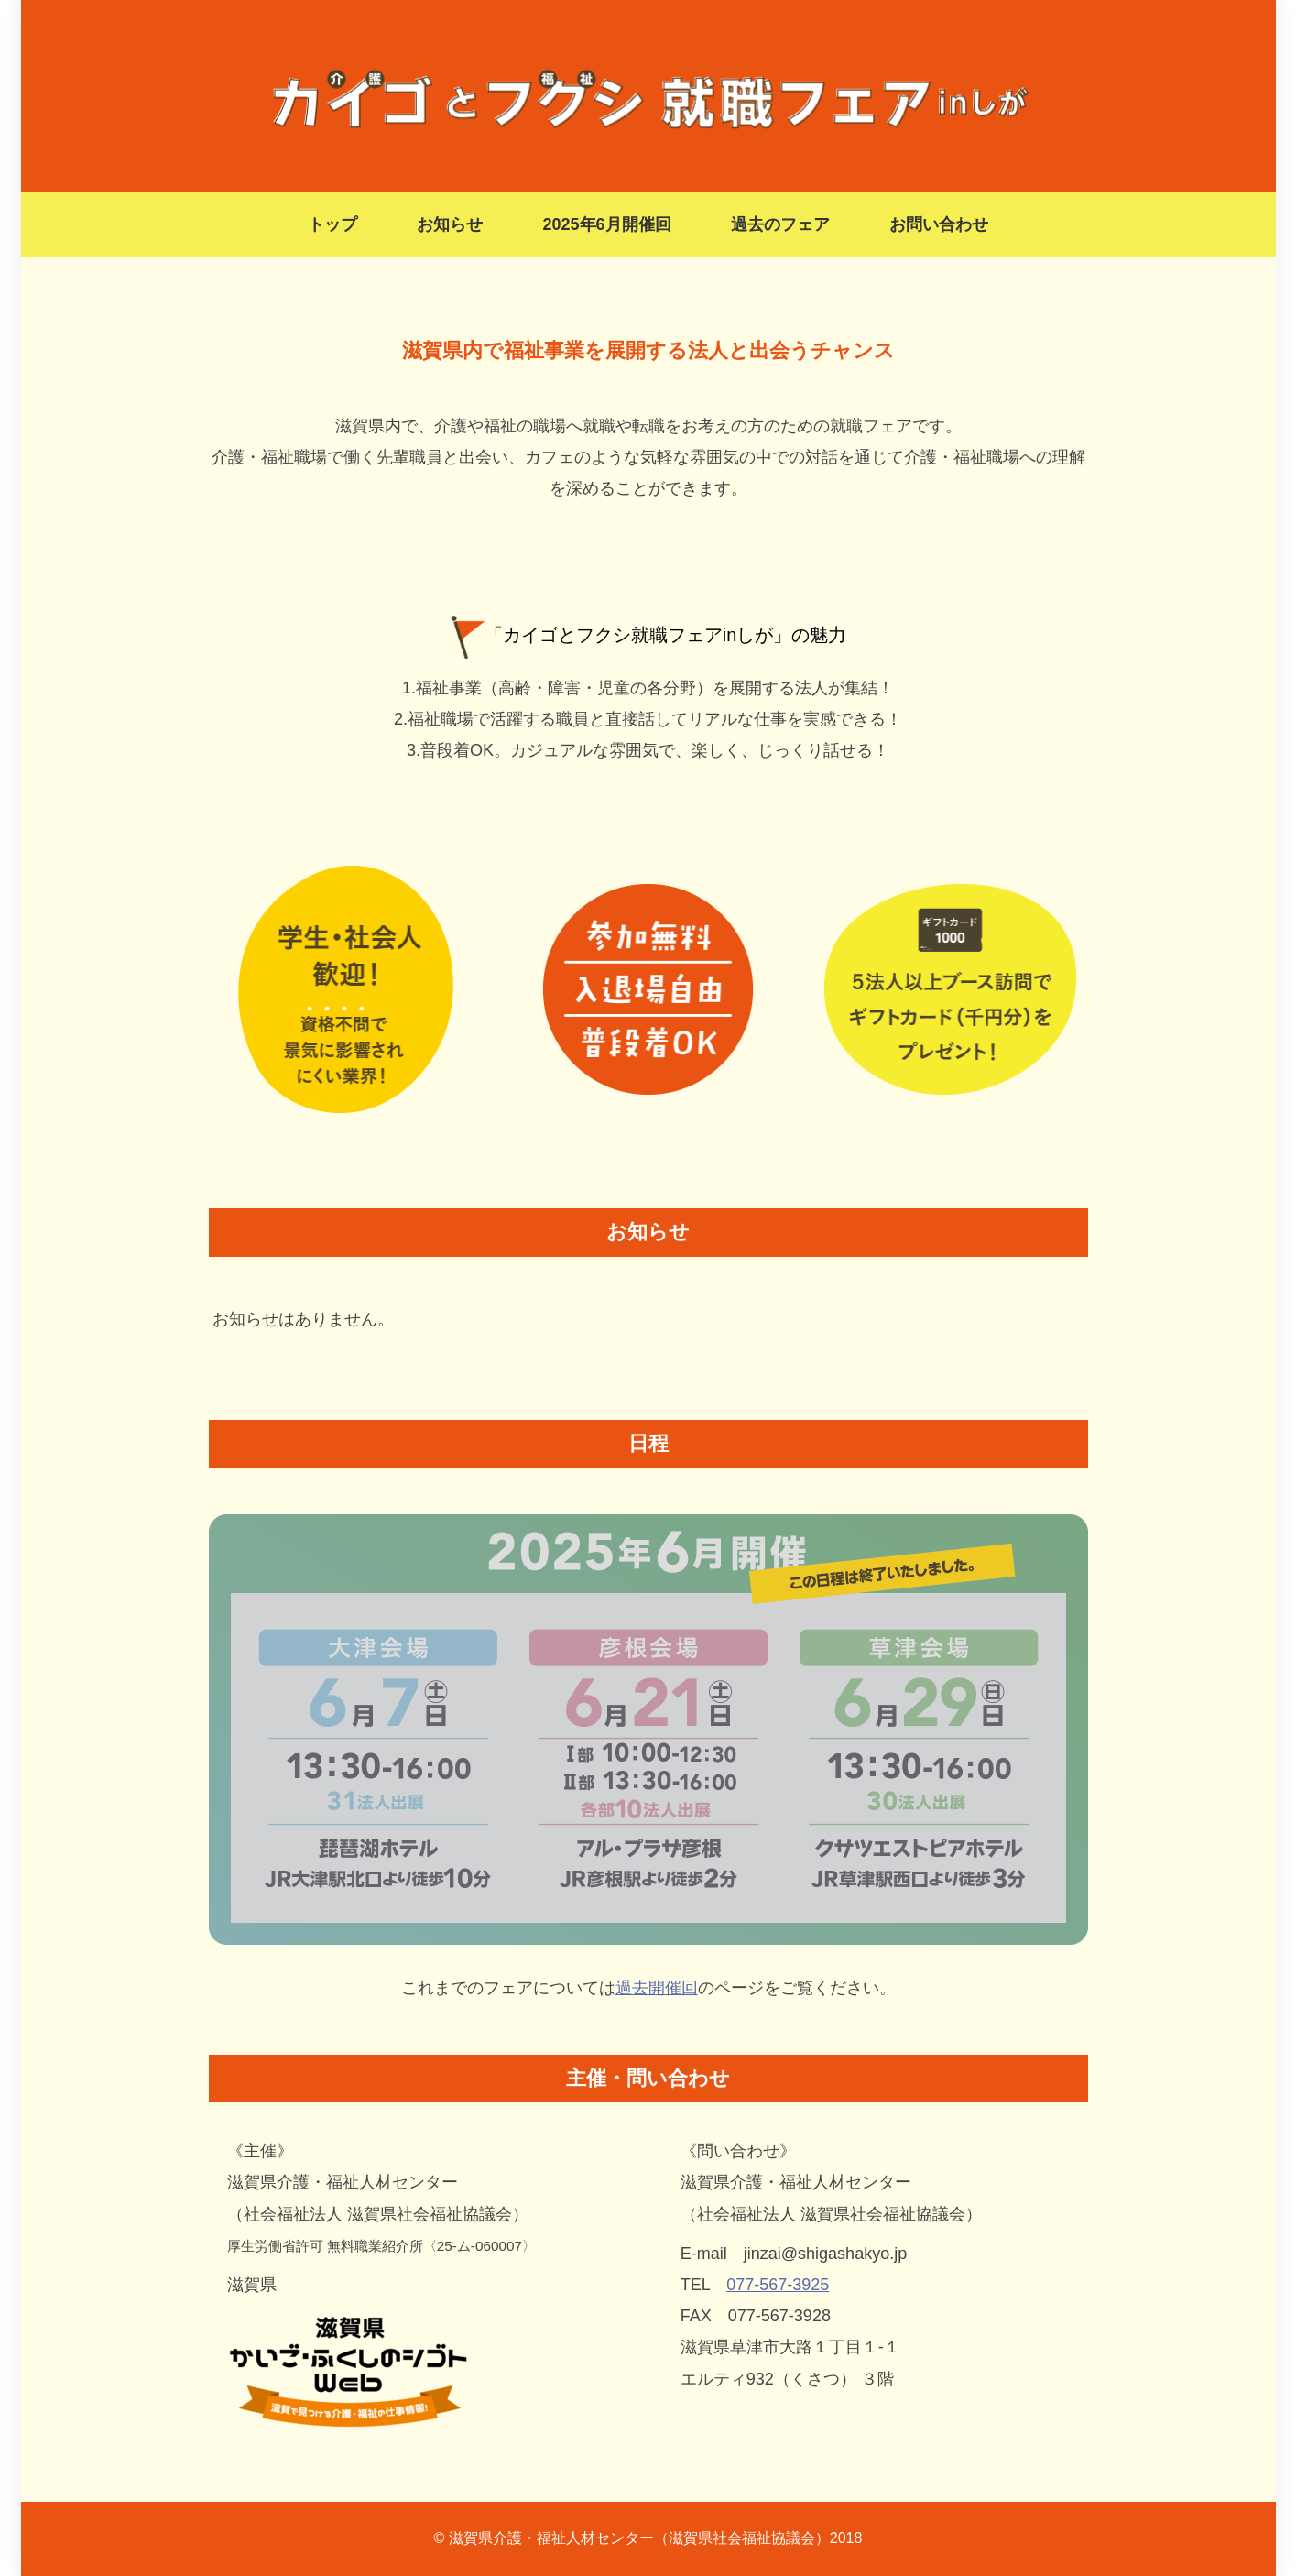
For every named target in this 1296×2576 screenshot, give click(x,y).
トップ (332, 224)
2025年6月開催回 (606, 224)
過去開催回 (656, 1988)
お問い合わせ (938, 224)
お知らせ (450, 224)
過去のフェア (780, 224)
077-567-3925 (777, 2285)
